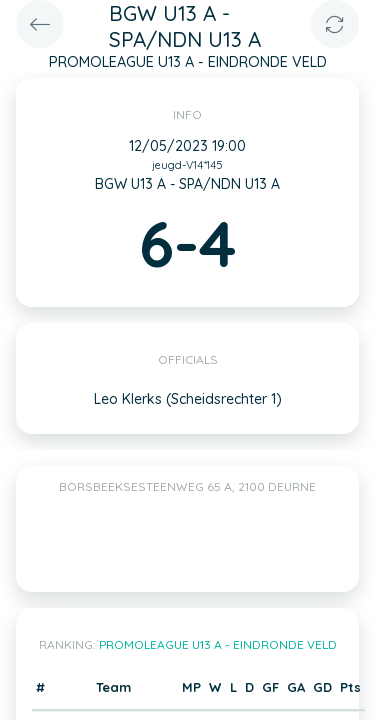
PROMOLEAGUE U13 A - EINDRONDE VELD (218, 644)
